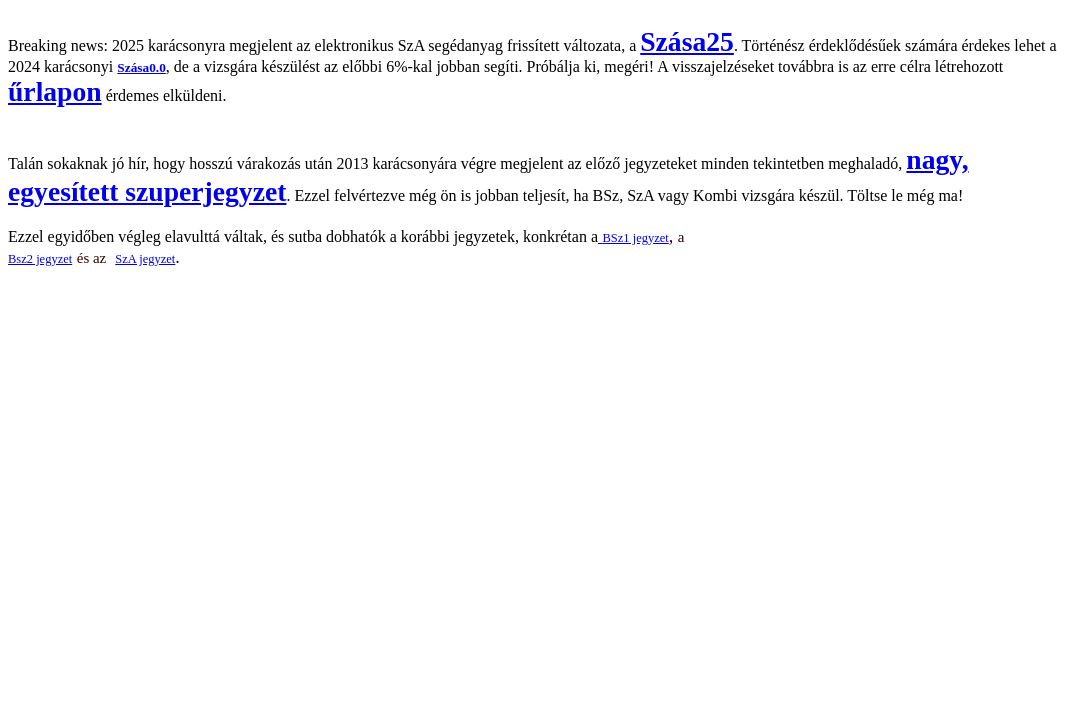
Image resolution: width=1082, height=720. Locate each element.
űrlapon (55, 91)
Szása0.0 (141, 67)
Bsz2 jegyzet (40, 259)
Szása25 (687, 41)
